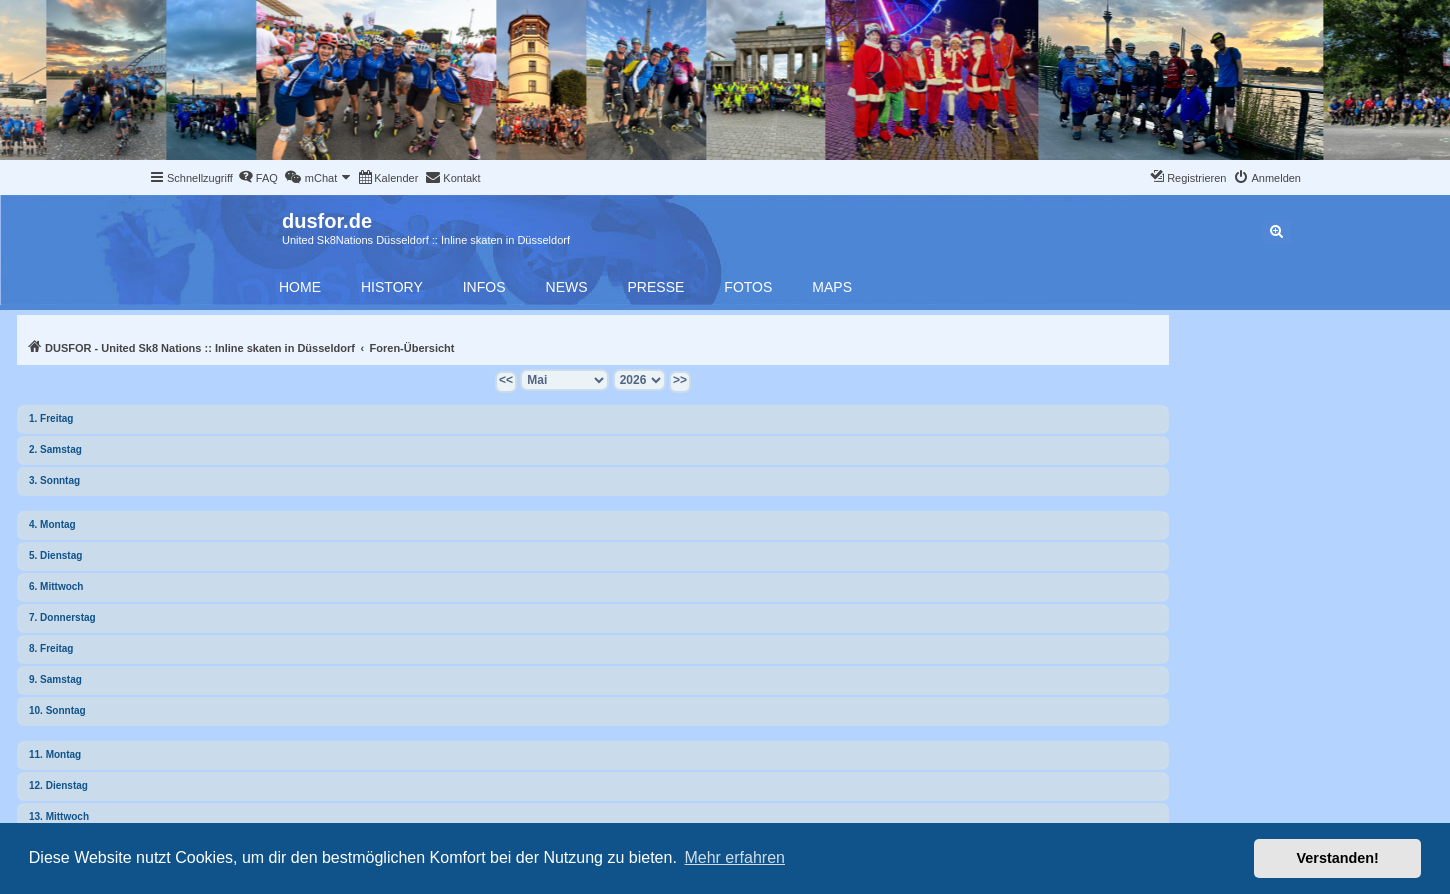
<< (506, 380)
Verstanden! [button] (1338, 858)
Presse (656, 287)
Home (300, 287)
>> (680, 380)
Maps (832, 287)
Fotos (748, 287)
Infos (484, 287)
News (567, 287)
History (392, 287)
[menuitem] (258, 178)
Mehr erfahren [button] (734, 857)
